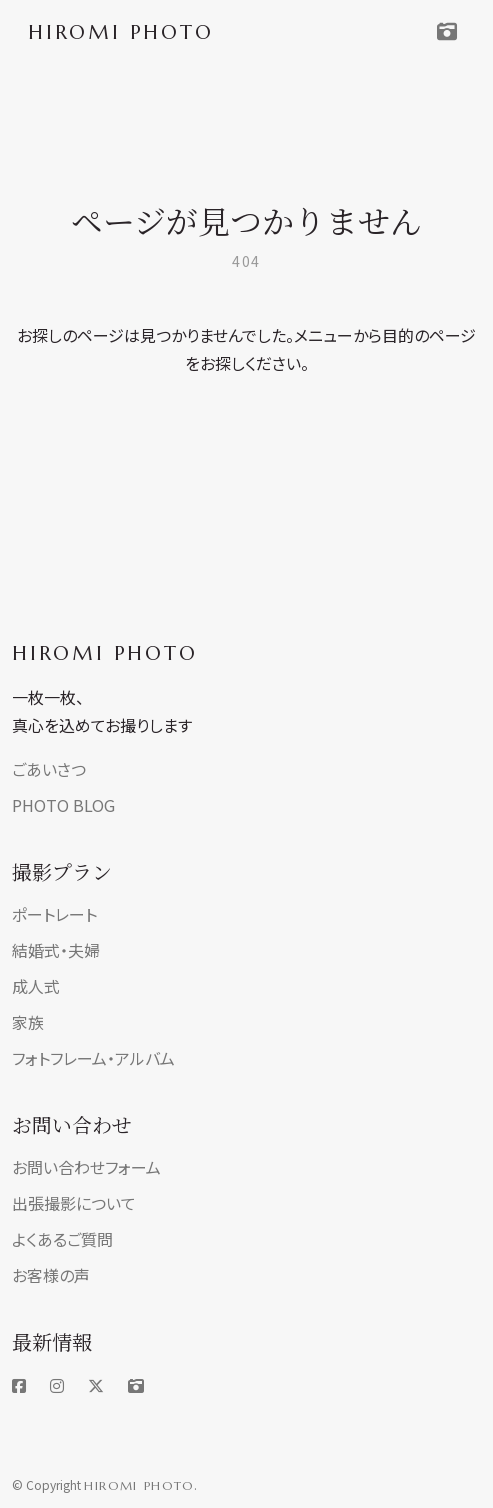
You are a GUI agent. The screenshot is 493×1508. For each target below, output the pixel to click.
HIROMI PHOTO (105, 653)
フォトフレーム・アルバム (93, 1058)
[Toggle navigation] (447, 32)
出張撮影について (74, 1203)
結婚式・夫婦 (56, 950)
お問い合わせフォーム (86, 1167)
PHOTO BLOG (63, 805)
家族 (28, 1022)
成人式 (36, 986)
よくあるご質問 (62, 1239)
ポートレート (54, 914)
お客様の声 (51, 1275)
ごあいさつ (49, 769)
